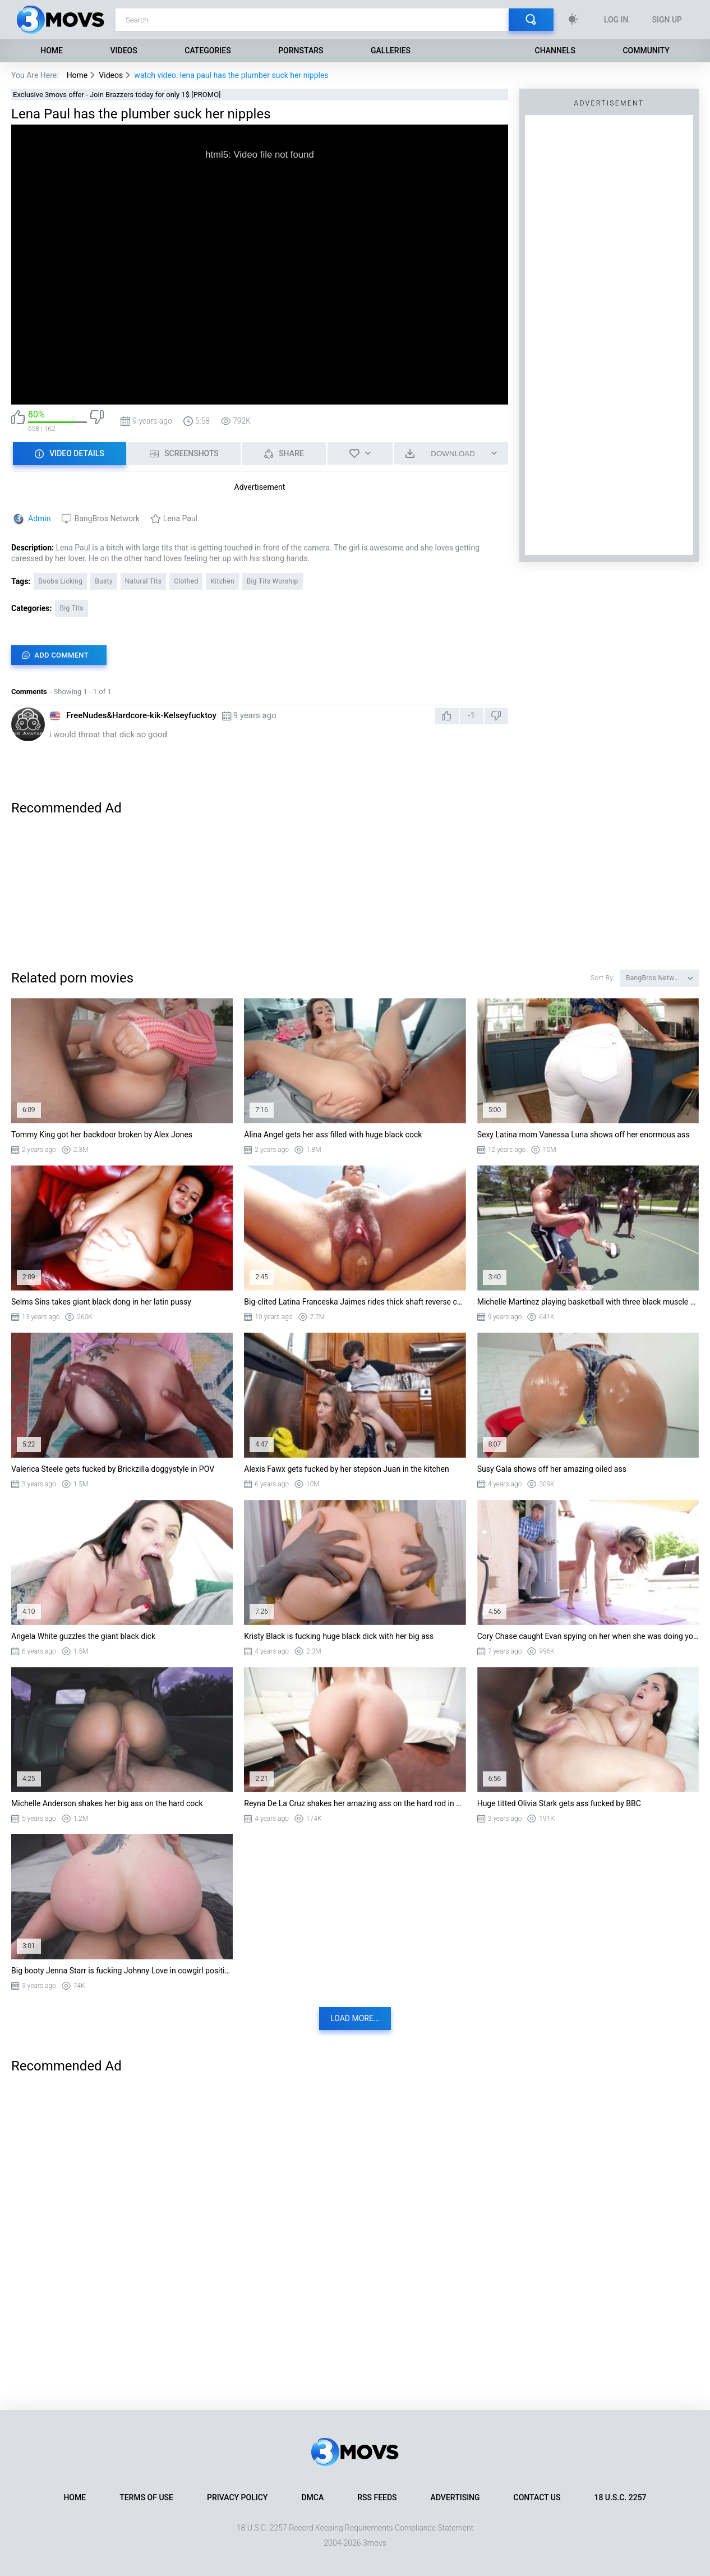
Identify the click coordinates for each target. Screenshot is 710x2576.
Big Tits (71, 608)
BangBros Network (106, 518)
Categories (207, 50)
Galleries (391, 50)
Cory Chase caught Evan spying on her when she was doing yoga (588, 1636)
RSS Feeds (377, 2497)
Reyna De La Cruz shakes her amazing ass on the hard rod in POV (354, 1803)
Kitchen (222, 581)
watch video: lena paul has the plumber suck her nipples (231, 75)
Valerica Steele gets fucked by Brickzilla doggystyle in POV (112, 1468)
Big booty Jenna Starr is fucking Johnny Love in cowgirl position (122, 1970)
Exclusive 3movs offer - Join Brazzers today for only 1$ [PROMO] (117, 94)
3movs (374, 2542)
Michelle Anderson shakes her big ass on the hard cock (107, 1803)
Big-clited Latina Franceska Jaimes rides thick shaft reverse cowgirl (354, 1301)
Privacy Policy (237, 2497)
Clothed (186, 581)
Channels (555, 50)
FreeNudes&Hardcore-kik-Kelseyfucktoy (141, 715)
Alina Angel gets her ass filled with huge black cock (333, 1134)
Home (51, 50)
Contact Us (537, 2497)
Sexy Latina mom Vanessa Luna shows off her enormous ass (583, 1134)
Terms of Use (146, 2497)
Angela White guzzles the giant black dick (83, 1636)
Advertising (455, 2497)
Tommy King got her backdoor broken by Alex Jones (101, 1134)
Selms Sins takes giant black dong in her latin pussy (101, 1301)
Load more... (355, 2018)
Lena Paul (180, 518)
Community (646, 50)
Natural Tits (143, 581)
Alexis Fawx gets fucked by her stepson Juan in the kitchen (346, 1468)
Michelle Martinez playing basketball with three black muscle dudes (588, 1301)
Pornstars (300, 50)
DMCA (312, 2497)
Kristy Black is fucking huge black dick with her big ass (339, 1636)
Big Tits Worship (272, 581)
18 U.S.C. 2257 (620, 2497)
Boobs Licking (60, 581)
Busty (103, 581)
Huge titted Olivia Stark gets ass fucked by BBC (559, 1803)
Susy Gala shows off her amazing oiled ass (551, 1468)
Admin (39, 518)
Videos (123, 50)
